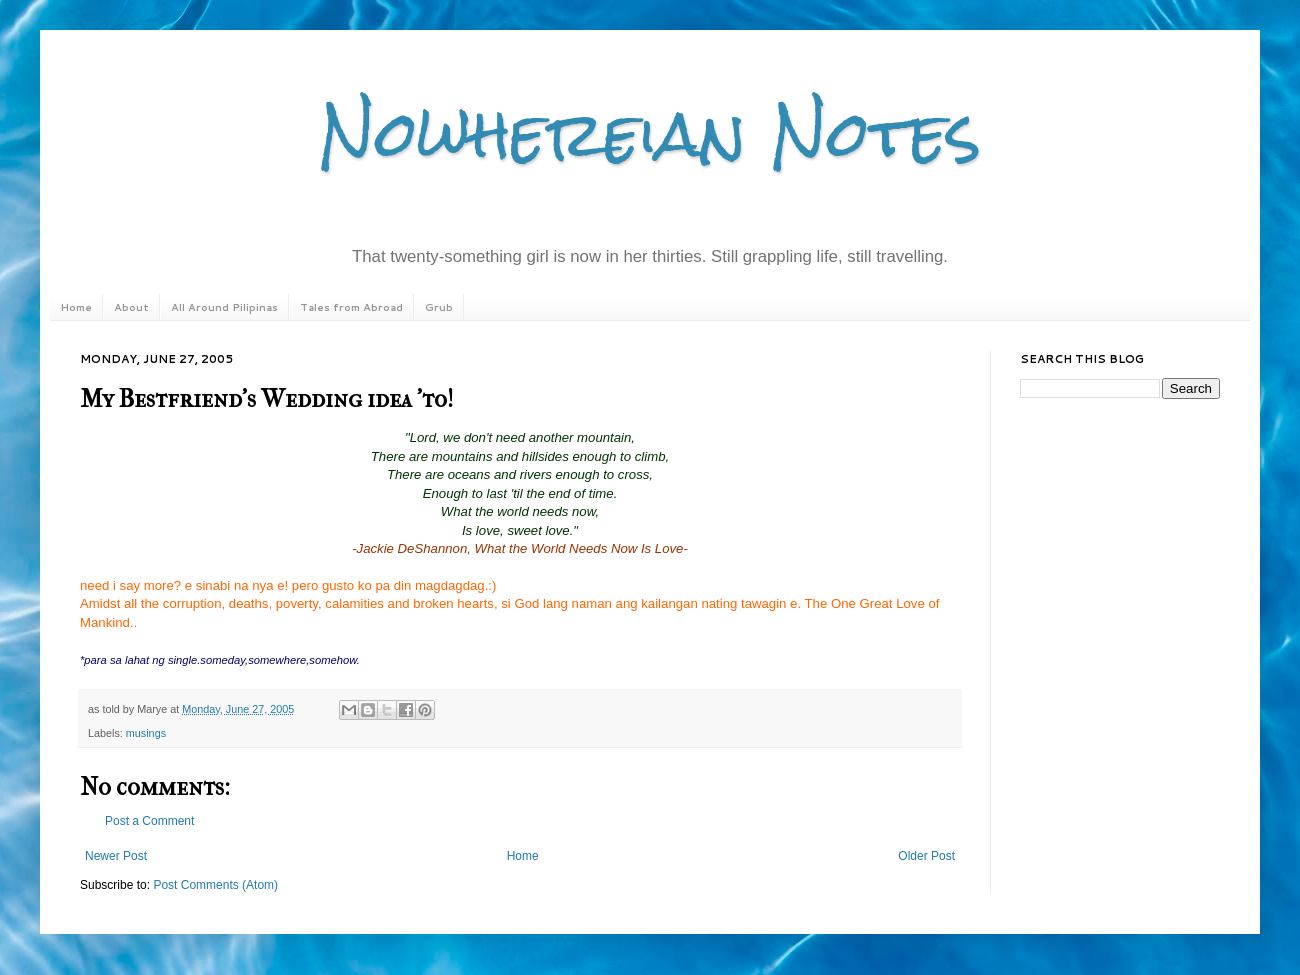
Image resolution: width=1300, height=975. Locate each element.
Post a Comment (149, 821)
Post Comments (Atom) (215, 885)
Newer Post (116, 856)
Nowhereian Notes (650, 133)
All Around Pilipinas (224, 307)
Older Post (926, 856)
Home (76, 307)
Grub (439, 307)
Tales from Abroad (351, 307)
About (131, 307)
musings (146, 733)
